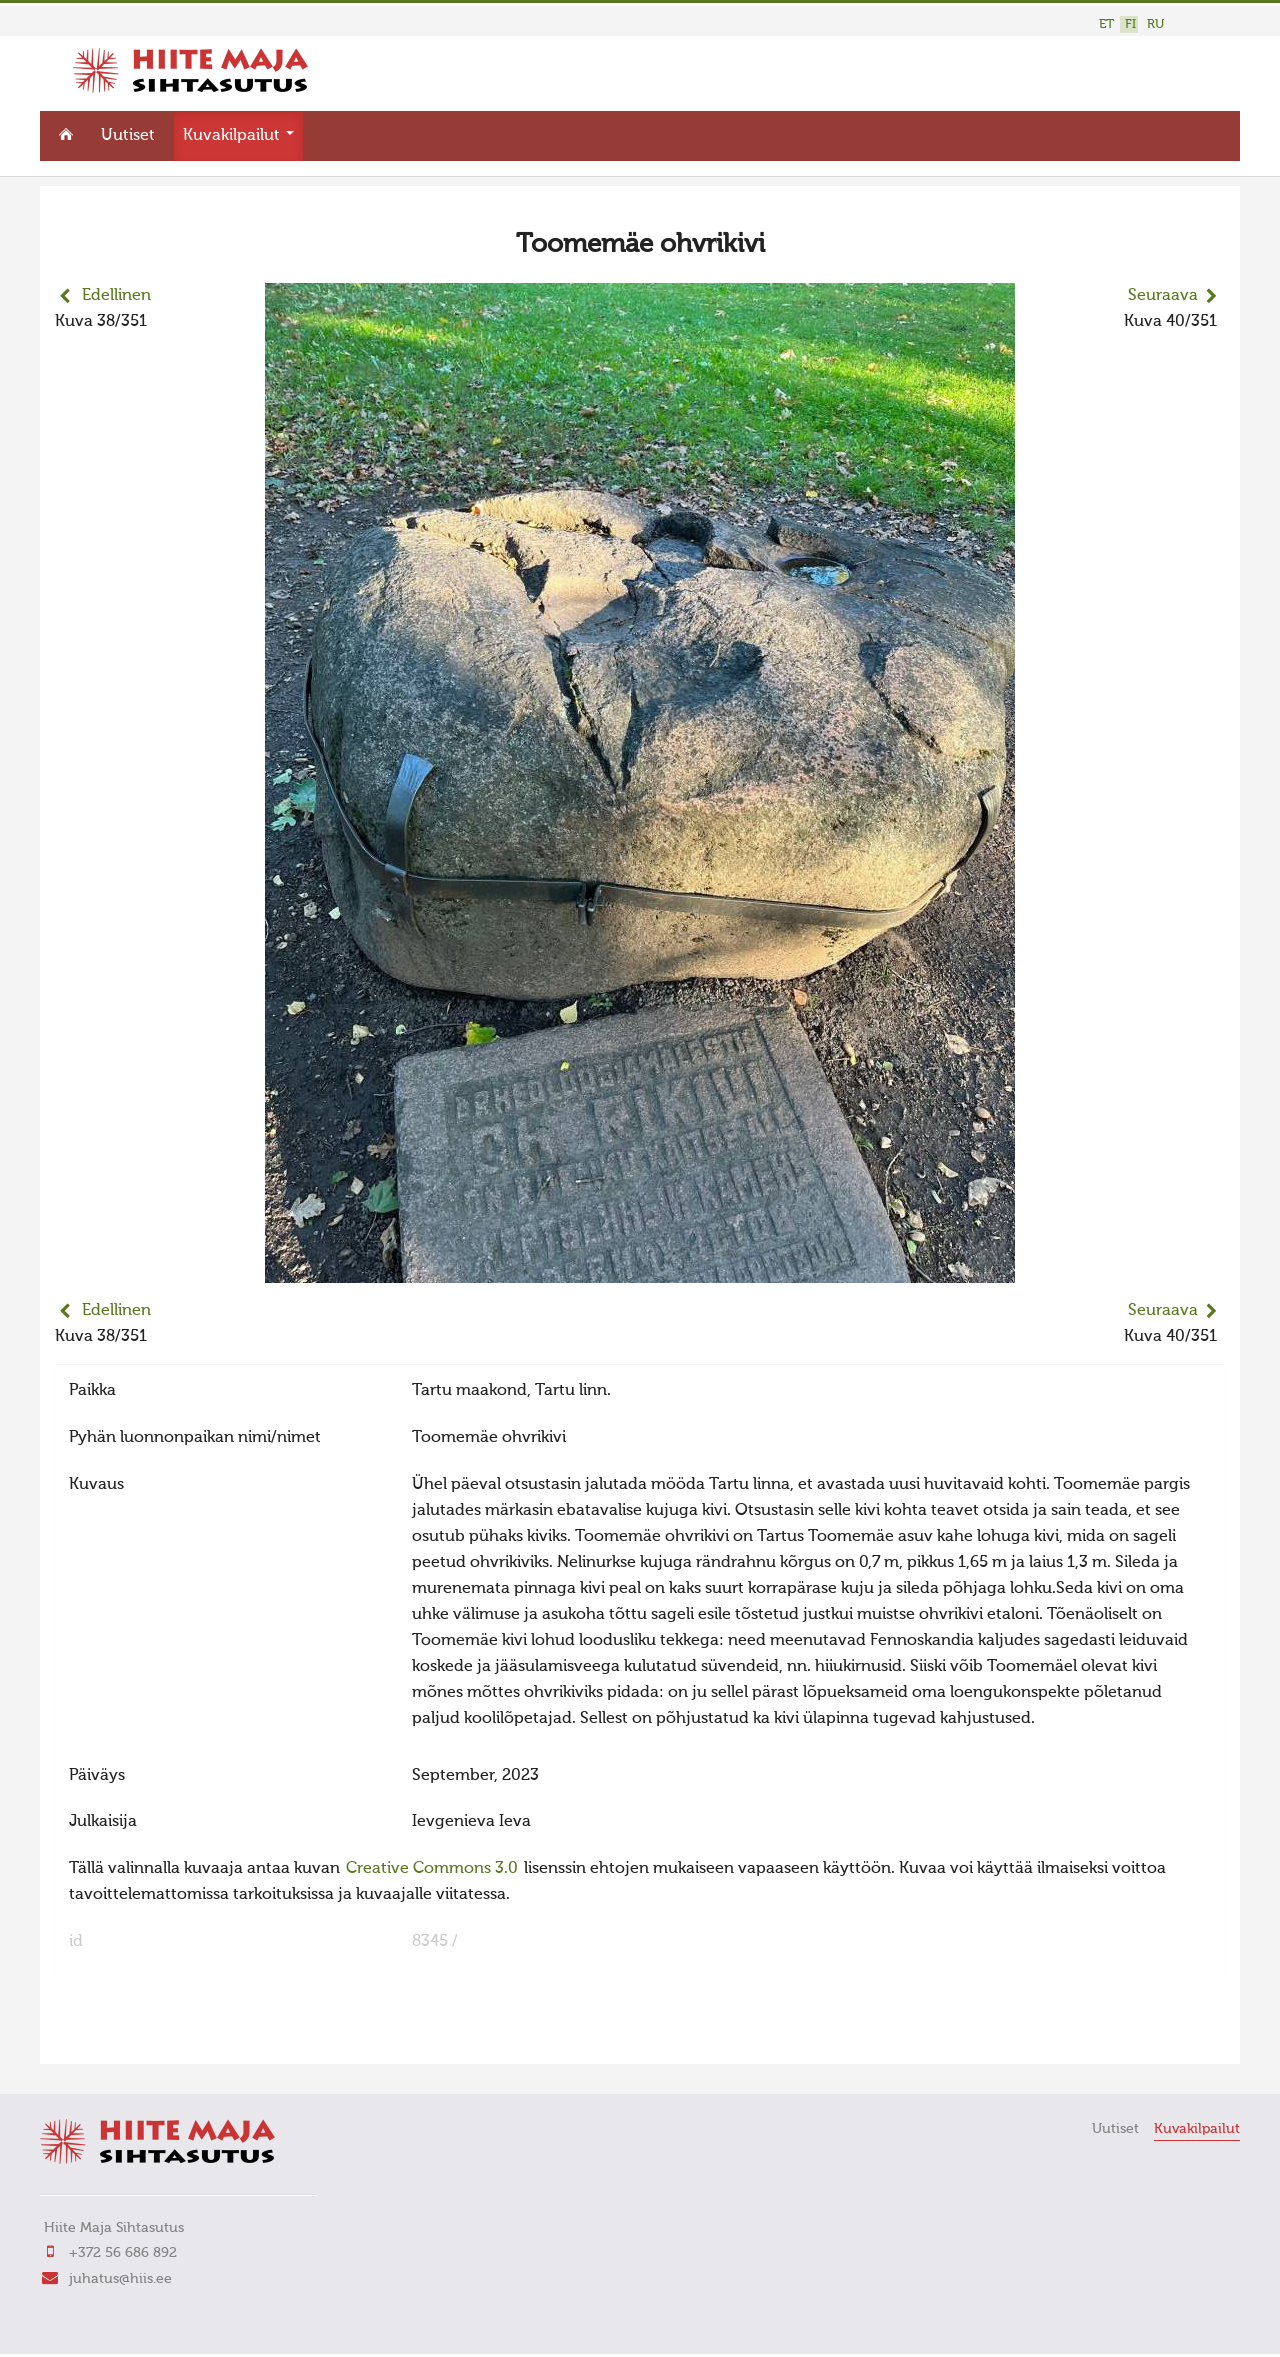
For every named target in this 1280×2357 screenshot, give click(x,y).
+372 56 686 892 (123, 2253)
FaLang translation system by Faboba (125, 2036)
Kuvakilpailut (238, 136)
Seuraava (1163, 296)
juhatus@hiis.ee (120, 2279)
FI (1130, 24)
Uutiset (128, 136)
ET (1106, 24)
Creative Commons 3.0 (432, 1869)
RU (1155, 24)
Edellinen (116, 296)
